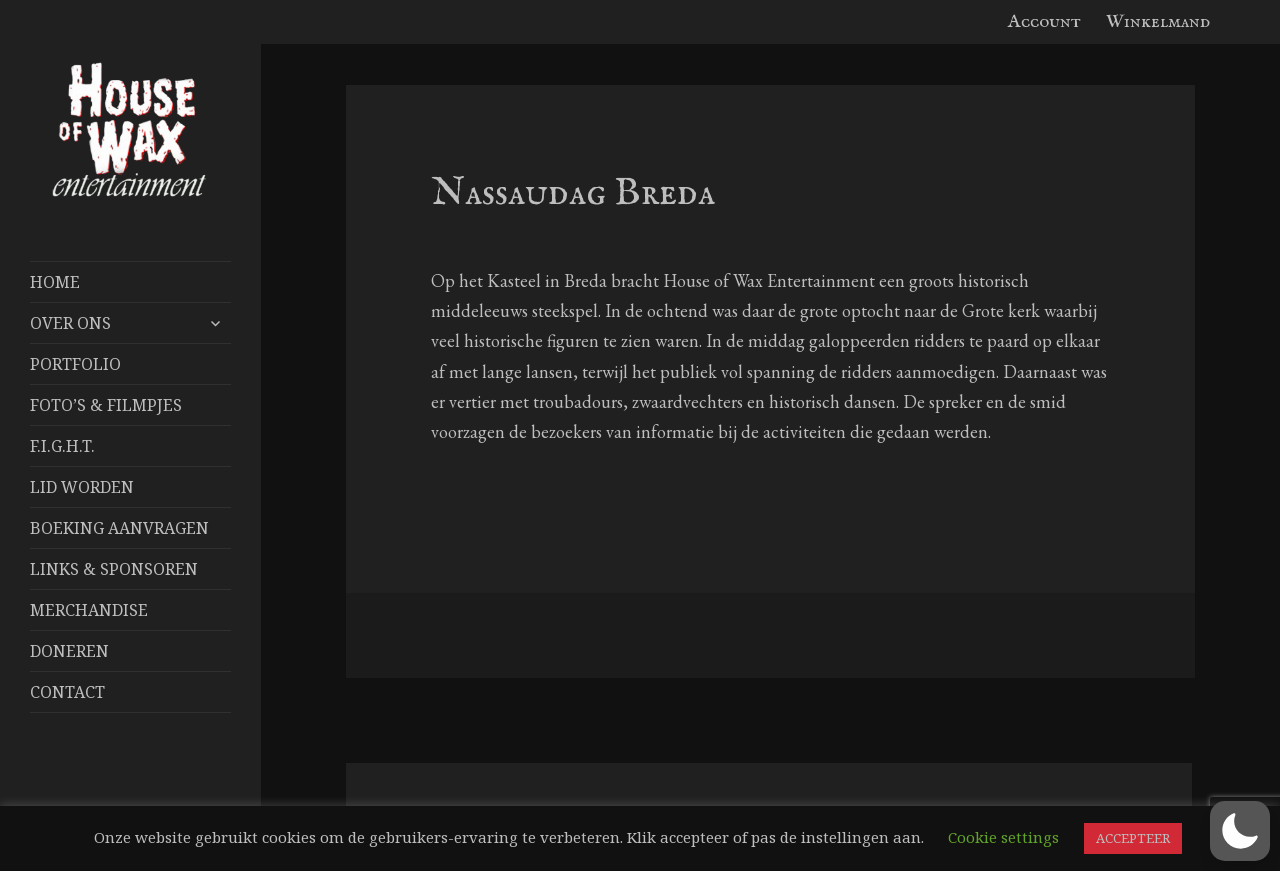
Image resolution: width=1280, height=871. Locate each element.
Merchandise (89, 610)
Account (1044, 22)
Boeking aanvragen (119, 528)
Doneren (69, 651)
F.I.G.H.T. (62, 446)
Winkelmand (1158, 22)
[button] (1240, 831)
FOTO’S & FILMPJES (106, 405)
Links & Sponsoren (114, 569)
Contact (67, 692)
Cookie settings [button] (1003, 837)
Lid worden (82, 487)
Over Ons (70, 323)
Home (55, 282)
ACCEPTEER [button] (1133, 838)
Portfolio (75, 364)
